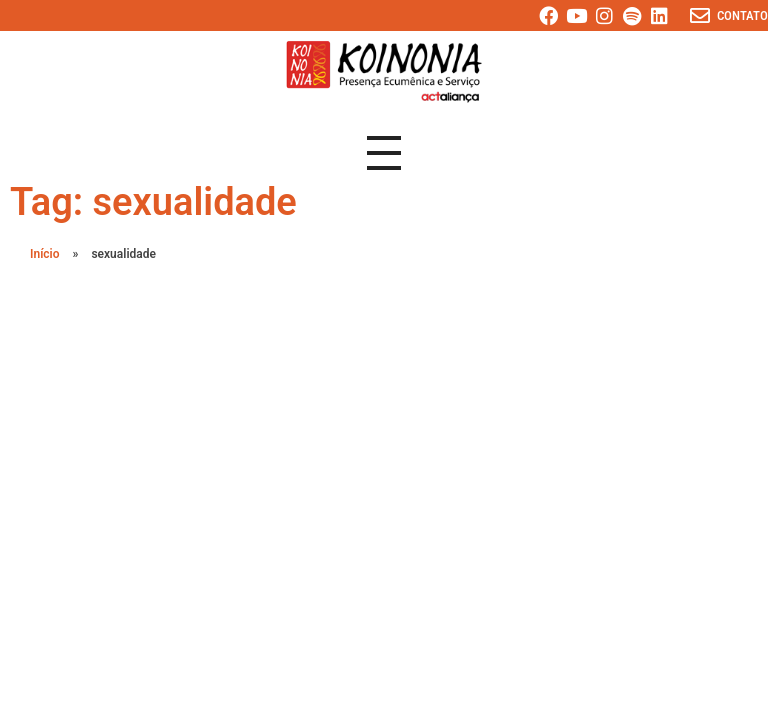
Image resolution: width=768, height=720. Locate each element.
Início (45, 254)
